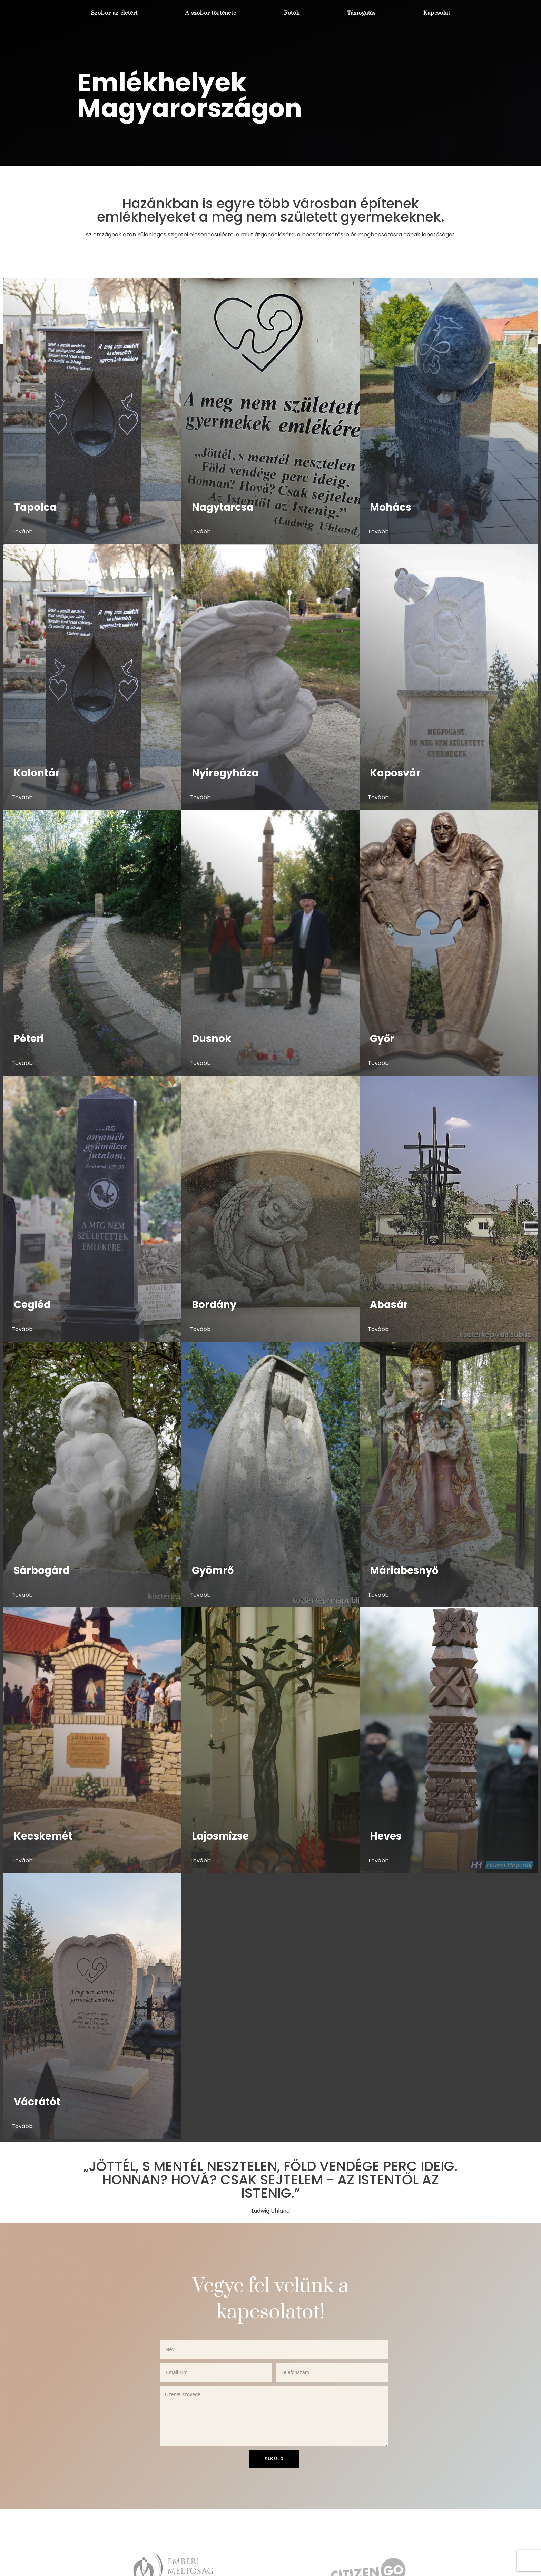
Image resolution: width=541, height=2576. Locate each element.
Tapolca (35, 508)
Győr (382, 1039)
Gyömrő (213, 1570)
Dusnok (211, 1039)
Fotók (291, 13)
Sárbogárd (42, 1570)
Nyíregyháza (225, 773)
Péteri (29, 1039)
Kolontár (37, 773)
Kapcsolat (436, 13)
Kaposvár (395, 773)
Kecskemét (43, 1836)
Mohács (390, 508)
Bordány (214, 1305)
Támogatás (361, 13)
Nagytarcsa (223, 508)
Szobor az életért (114, 13)
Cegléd (32, 1305)
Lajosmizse (220, 1836)
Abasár (389, 1305)
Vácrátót (37, 2102)
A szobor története (210, 13)
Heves (386, 1836)
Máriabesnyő (404, 1570)
